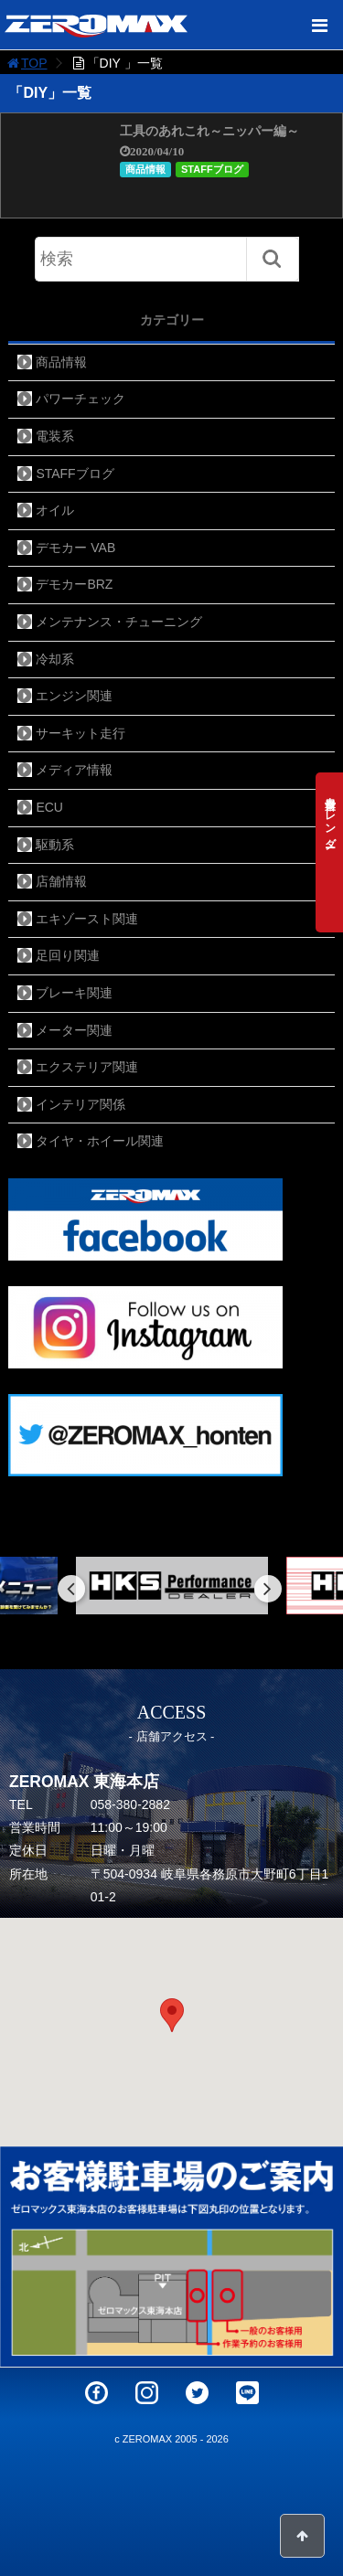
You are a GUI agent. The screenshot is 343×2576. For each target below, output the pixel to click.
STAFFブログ (212, 169)
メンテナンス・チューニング (119, 621)
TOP (26, 63)
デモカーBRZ (74, 584)
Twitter (197, 2392)
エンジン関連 (74, 695)
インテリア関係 (80, 1104)
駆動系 (55, 844)
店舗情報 (61, 881)
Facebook (96, 2392)
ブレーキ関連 (74, 992)
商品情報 (145, 169)
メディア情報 (74, 769)
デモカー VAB (75, 547)
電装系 (55, 436)
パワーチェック (80, 398)
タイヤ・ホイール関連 (100, 1141)
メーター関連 (74, 1030)
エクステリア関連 (87, 1066)
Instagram (146, 2392)
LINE (247, 2392)
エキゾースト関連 (87, 918)
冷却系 (55, 659)
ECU (49, 807)
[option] (172, 1585)
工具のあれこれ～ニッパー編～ (209, 130)
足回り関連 (68, 955)
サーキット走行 (80, 733)
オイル (55, 510)
